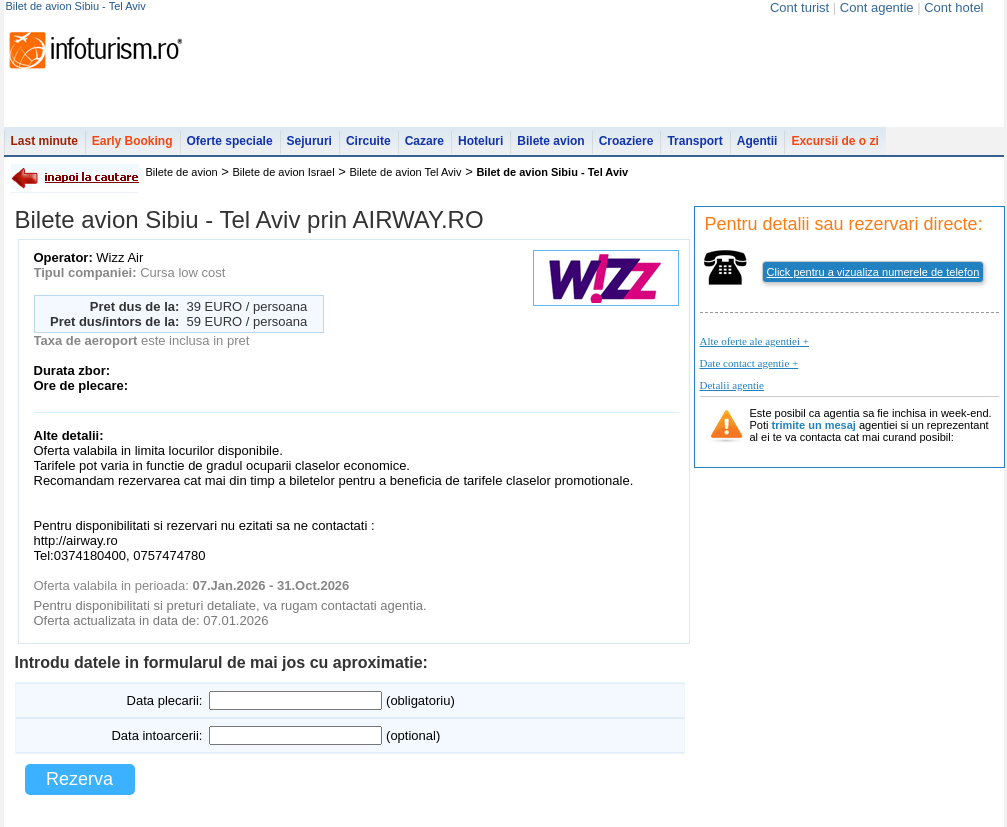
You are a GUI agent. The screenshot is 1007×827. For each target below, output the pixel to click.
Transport (694, 141)
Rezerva (79, 779)
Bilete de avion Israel (284, 172)
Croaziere (626, 141)
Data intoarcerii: (156, 735)
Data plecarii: (165, 700)
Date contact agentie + (749, 363)
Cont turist (799, 7)
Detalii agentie (732, 385)
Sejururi (309, 141)
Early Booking (132, 141)
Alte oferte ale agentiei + (754, 341)
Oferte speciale (230, 141)
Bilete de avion (182, 172)
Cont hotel (953, 7)
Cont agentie (877, 7)
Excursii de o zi (834, 141)
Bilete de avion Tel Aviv (405, 172)
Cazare (424, 141)
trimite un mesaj (814, 425)
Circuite (368, 141)
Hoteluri (480, 141)
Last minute (44, 141)
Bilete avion (550, 141)
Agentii (757, 141)
